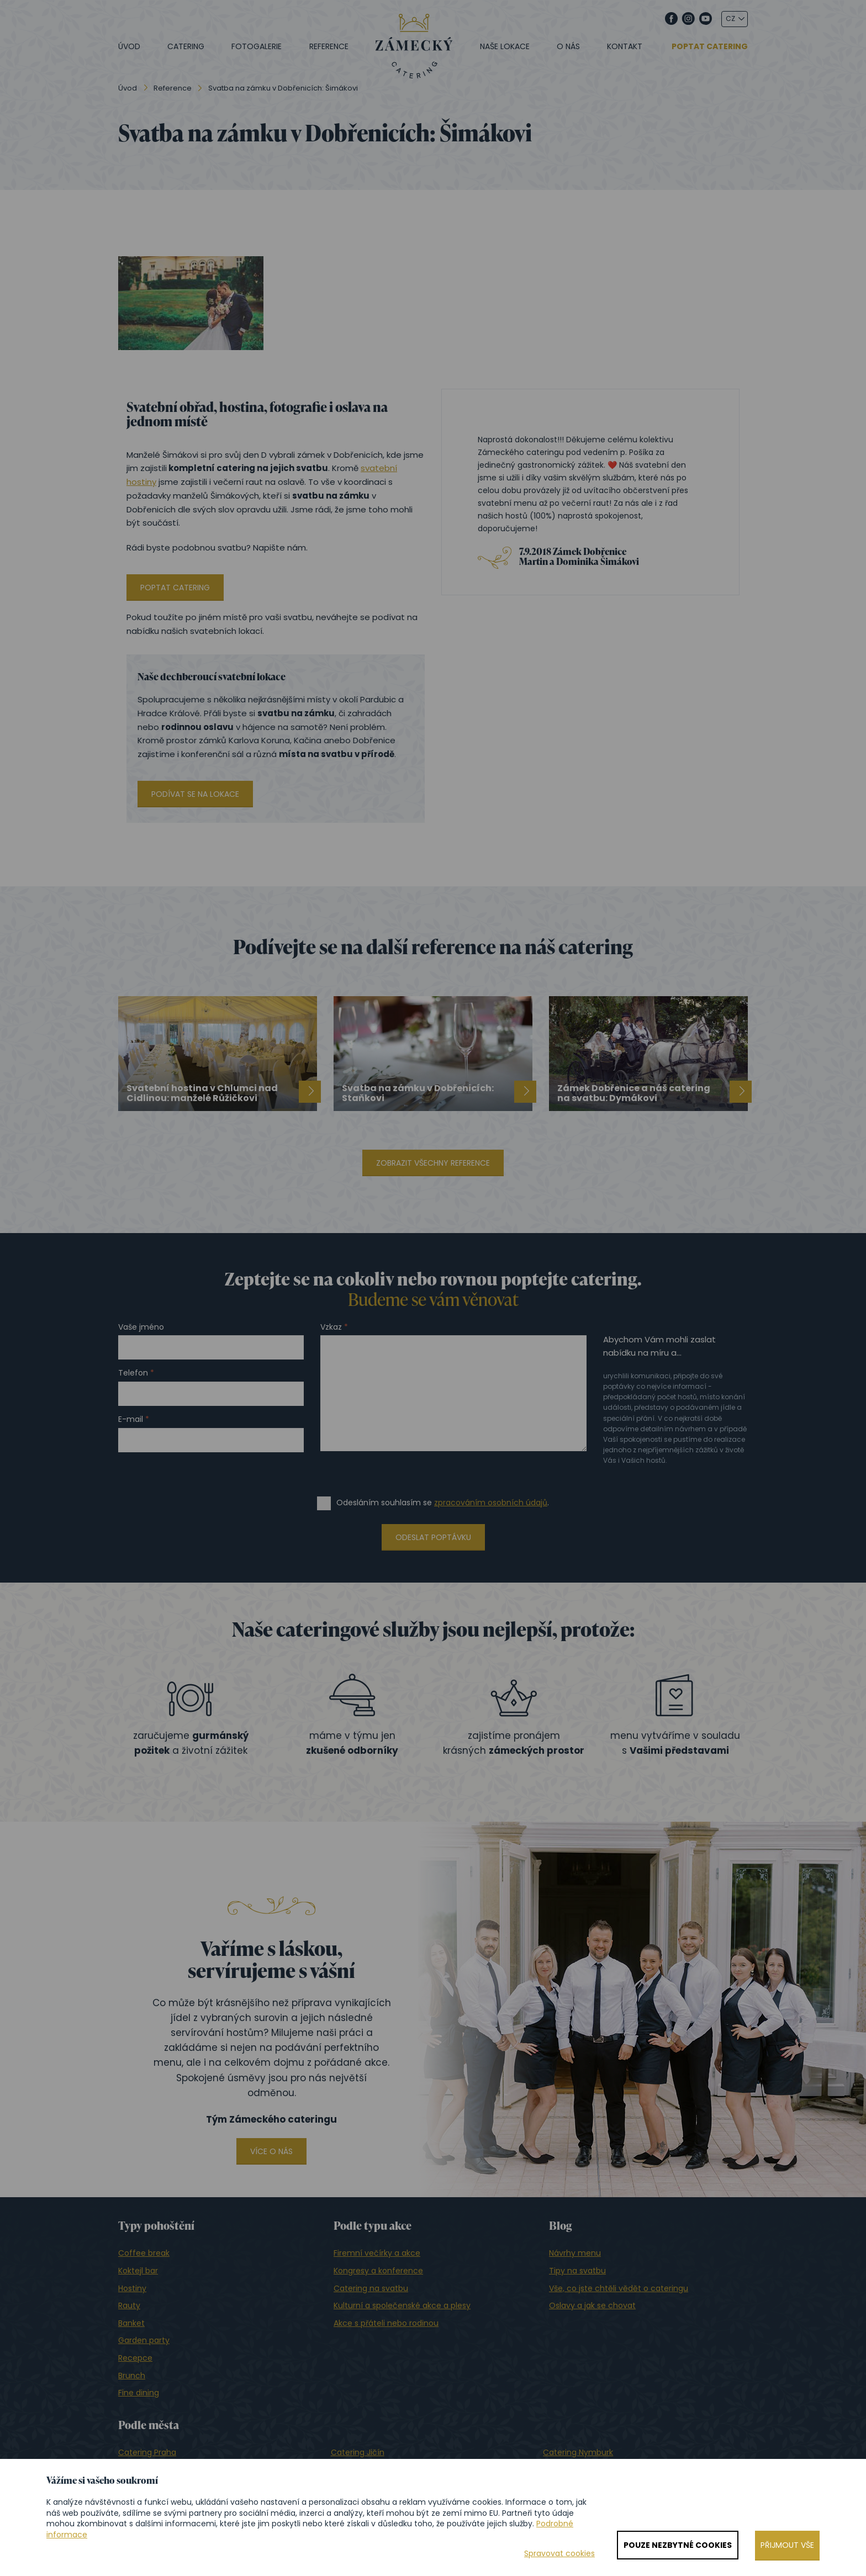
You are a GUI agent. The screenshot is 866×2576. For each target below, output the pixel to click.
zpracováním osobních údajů (490, 1502)
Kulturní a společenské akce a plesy (402, 2305)
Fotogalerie (256, 46)
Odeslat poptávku (433, 1537)
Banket (131, 2323)
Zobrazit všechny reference (433, 1162)
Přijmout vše (787, 2545)
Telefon (133, 1373)
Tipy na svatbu (577, 2270)
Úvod (129, 46)
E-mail (130, 1419)
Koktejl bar (138, 2270)
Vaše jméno (141, 1327)
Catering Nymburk (578, 2452)
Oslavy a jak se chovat (592, 2305)
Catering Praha (147, 2452)
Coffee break (144, 2252)
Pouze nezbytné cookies (678, 2545)
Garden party (144, 2340)
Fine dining (138, 2392)
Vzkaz (331, 1327)
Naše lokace (505, 46)
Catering (185, 46)
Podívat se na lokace (195, 794)
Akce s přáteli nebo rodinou (386, 2323)
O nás (568, 46)
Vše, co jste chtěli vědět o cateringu (618, 2288)
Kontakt (624, 46)
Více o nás (271, 2151)
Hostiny (132, 2288)
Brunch (131, 2375)
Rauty (129, 2305)
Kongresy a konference (378, 2270)
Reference (328, 46)
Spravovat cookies (559, 2553)
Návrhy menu (575, 2252)
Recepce (135, 2357)
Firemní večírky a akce (377, 2252)
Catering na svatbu (371, 2288)
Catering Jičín (357, 2452)
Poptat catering (710, 46)
